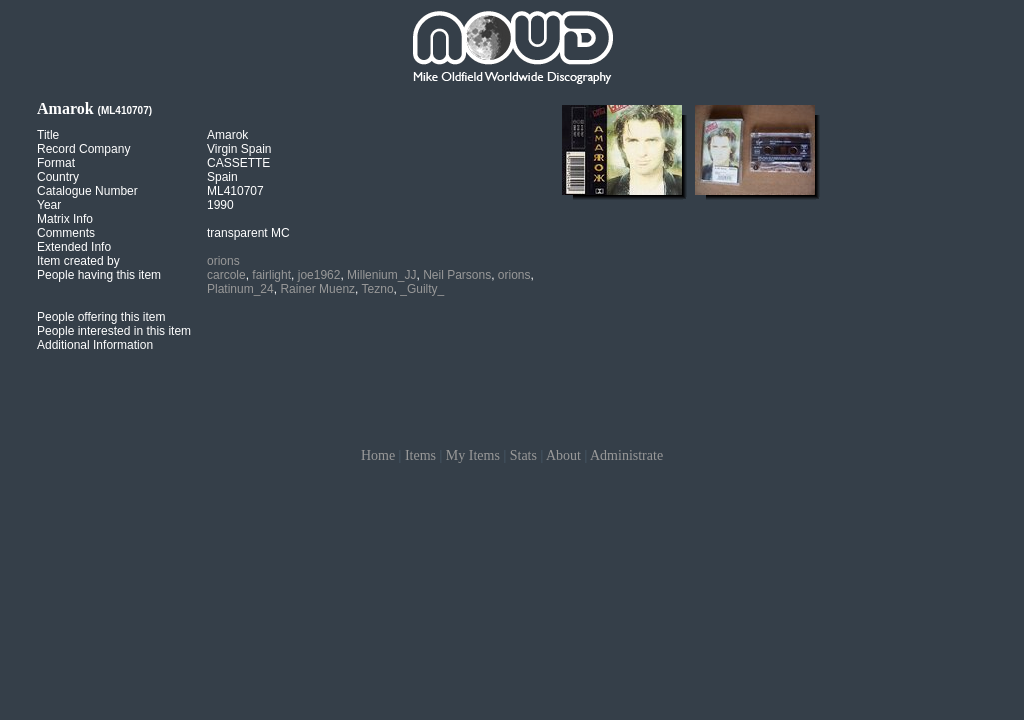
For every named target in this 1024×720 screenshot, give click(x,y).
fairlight (271, 275)
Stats (523, 455)
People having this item (99, 275)
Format (56, 163)
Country (58, 177)
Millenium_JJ (381, 275)
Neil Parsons (457, 275)
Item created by (78, 261)
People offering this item (101, 317)
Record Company (83, 149)
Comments (66, 233)
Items (420, 455)
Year (49, 205)
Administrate (626, 455)
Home (378, 455)
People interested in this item (114, 331)
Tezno (378, 289)
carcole (226, 275)
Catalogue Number (87, 191)
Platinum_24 (240, 289)
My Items (473, 455)
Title (48, 135)
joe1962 (319, 275)
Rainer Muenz (317, 289)
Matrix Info (65, 219)
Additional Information (95, 345)
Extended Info (74, 247)
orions (223, 261)
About (563, 455)
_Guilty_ (422, 289)
